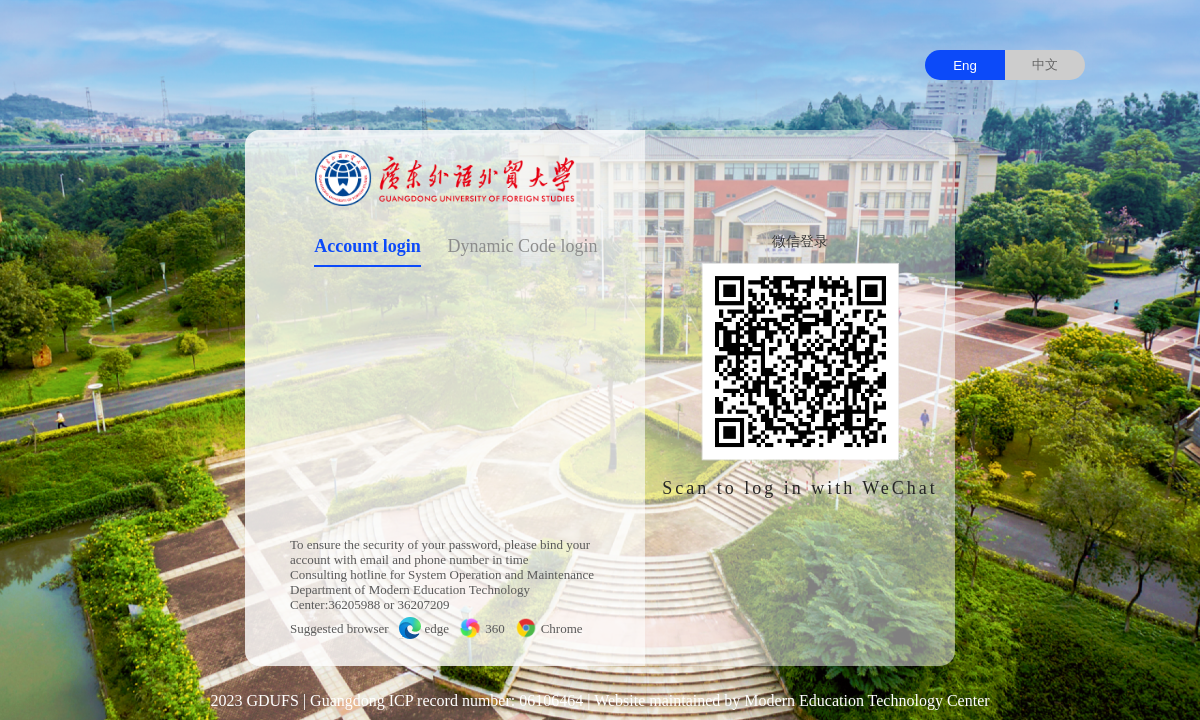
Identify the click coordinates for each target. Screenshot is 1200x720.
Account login (367, 246)
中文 (1045, 64)
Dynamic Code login (523, 246)
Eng (965, 65)
